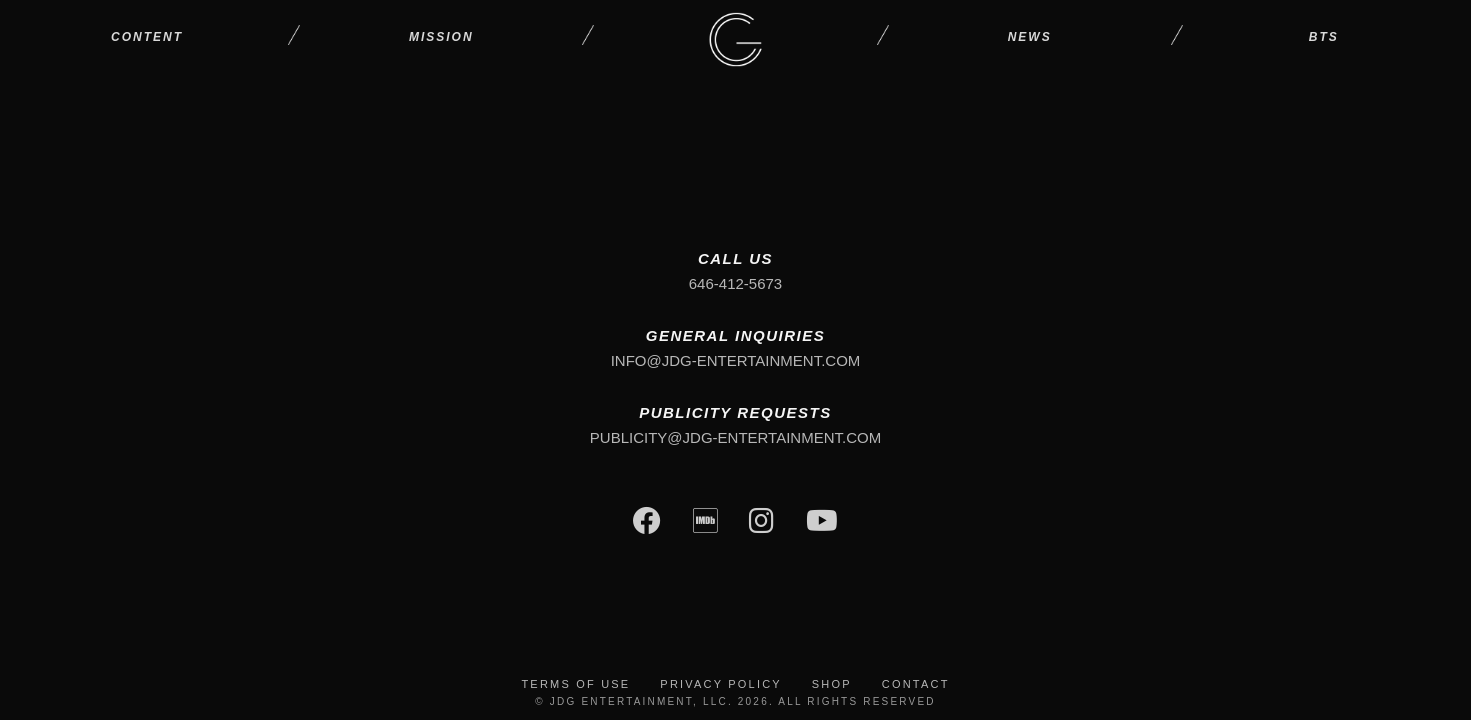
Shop (832, 684)
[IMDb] (705, 523)
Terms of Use (575, 684)
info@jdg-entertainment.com (736, 360)
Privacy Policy (720, 684)
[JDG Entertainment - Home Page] (735, 37)
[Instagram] (761, 523)
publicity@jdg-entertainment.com (735, 437)
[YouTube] (822, 523)
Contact (916, 684)
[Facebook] (647, 523)
